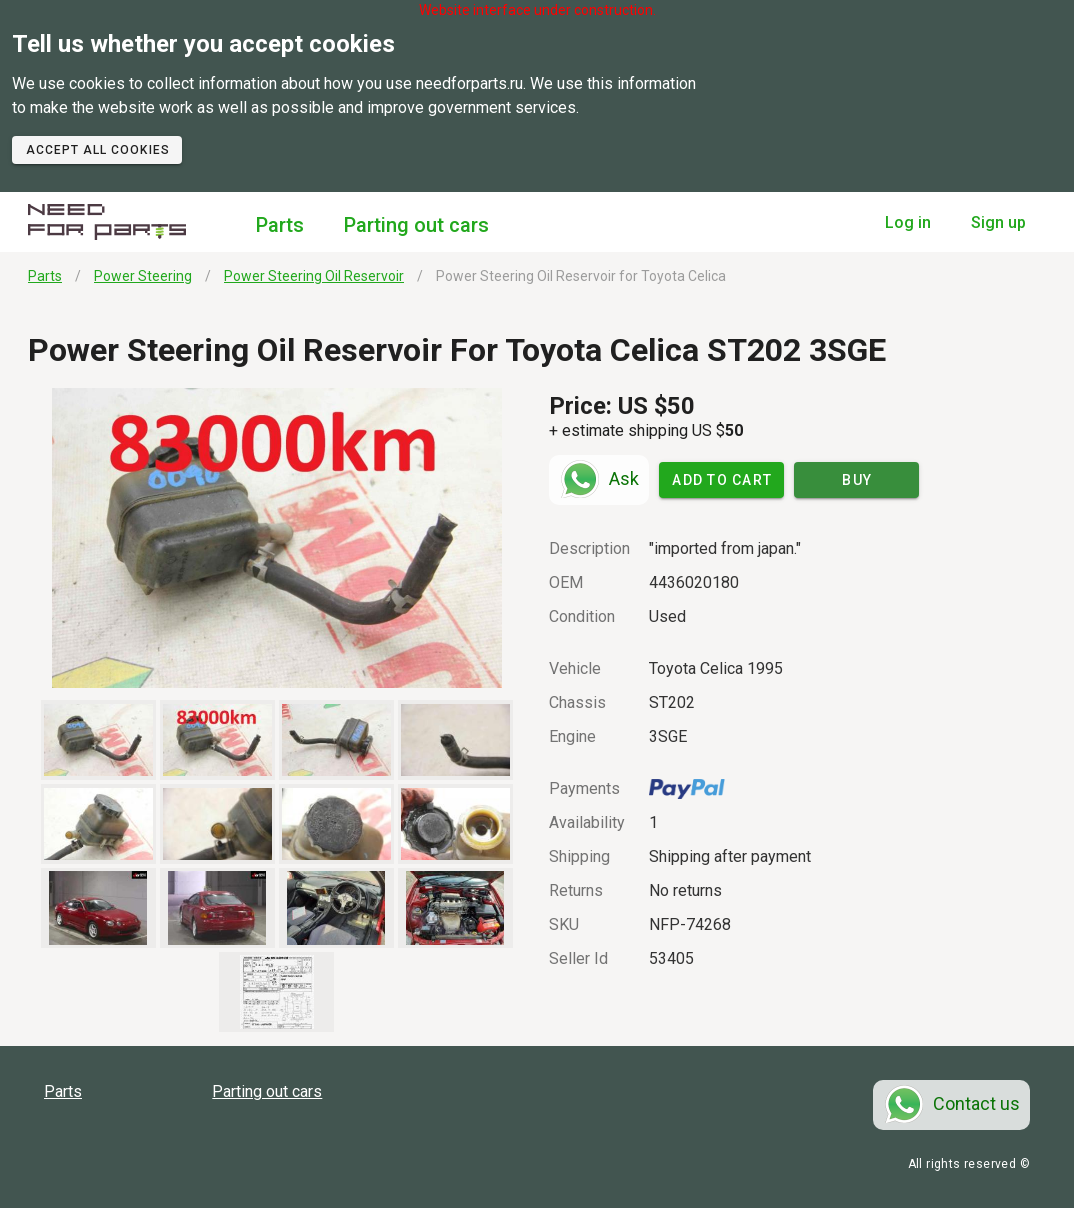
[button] (276, 538)
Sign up (998, 222)
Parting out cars (416, 225)
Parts (280, 225)
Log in (908, 222)
